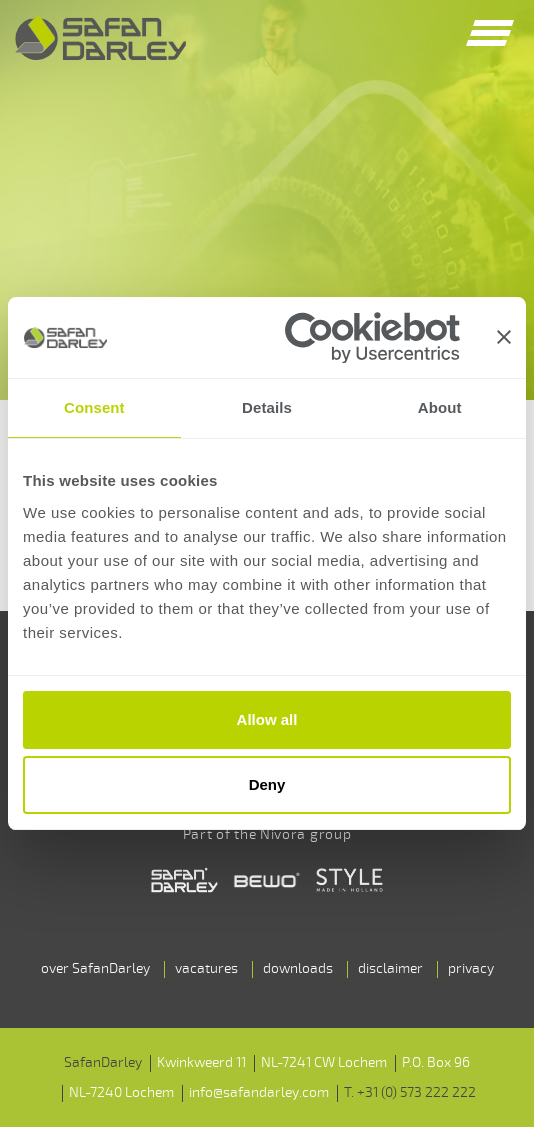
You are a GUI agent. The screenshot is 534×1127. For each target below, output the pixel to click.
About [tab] (440, 407)
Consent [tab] (94, 407)
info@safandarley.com (259, 1092)
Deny (267, 784)
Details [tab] (267, 407)
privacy (471, 968)
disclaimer (390, 968)
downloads (298, 968)
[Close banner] (504, 337)
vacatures (206, 968)
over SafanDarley (95, 968)
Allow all (267, 719)
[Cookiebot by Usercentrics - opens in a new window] (372, 337)
